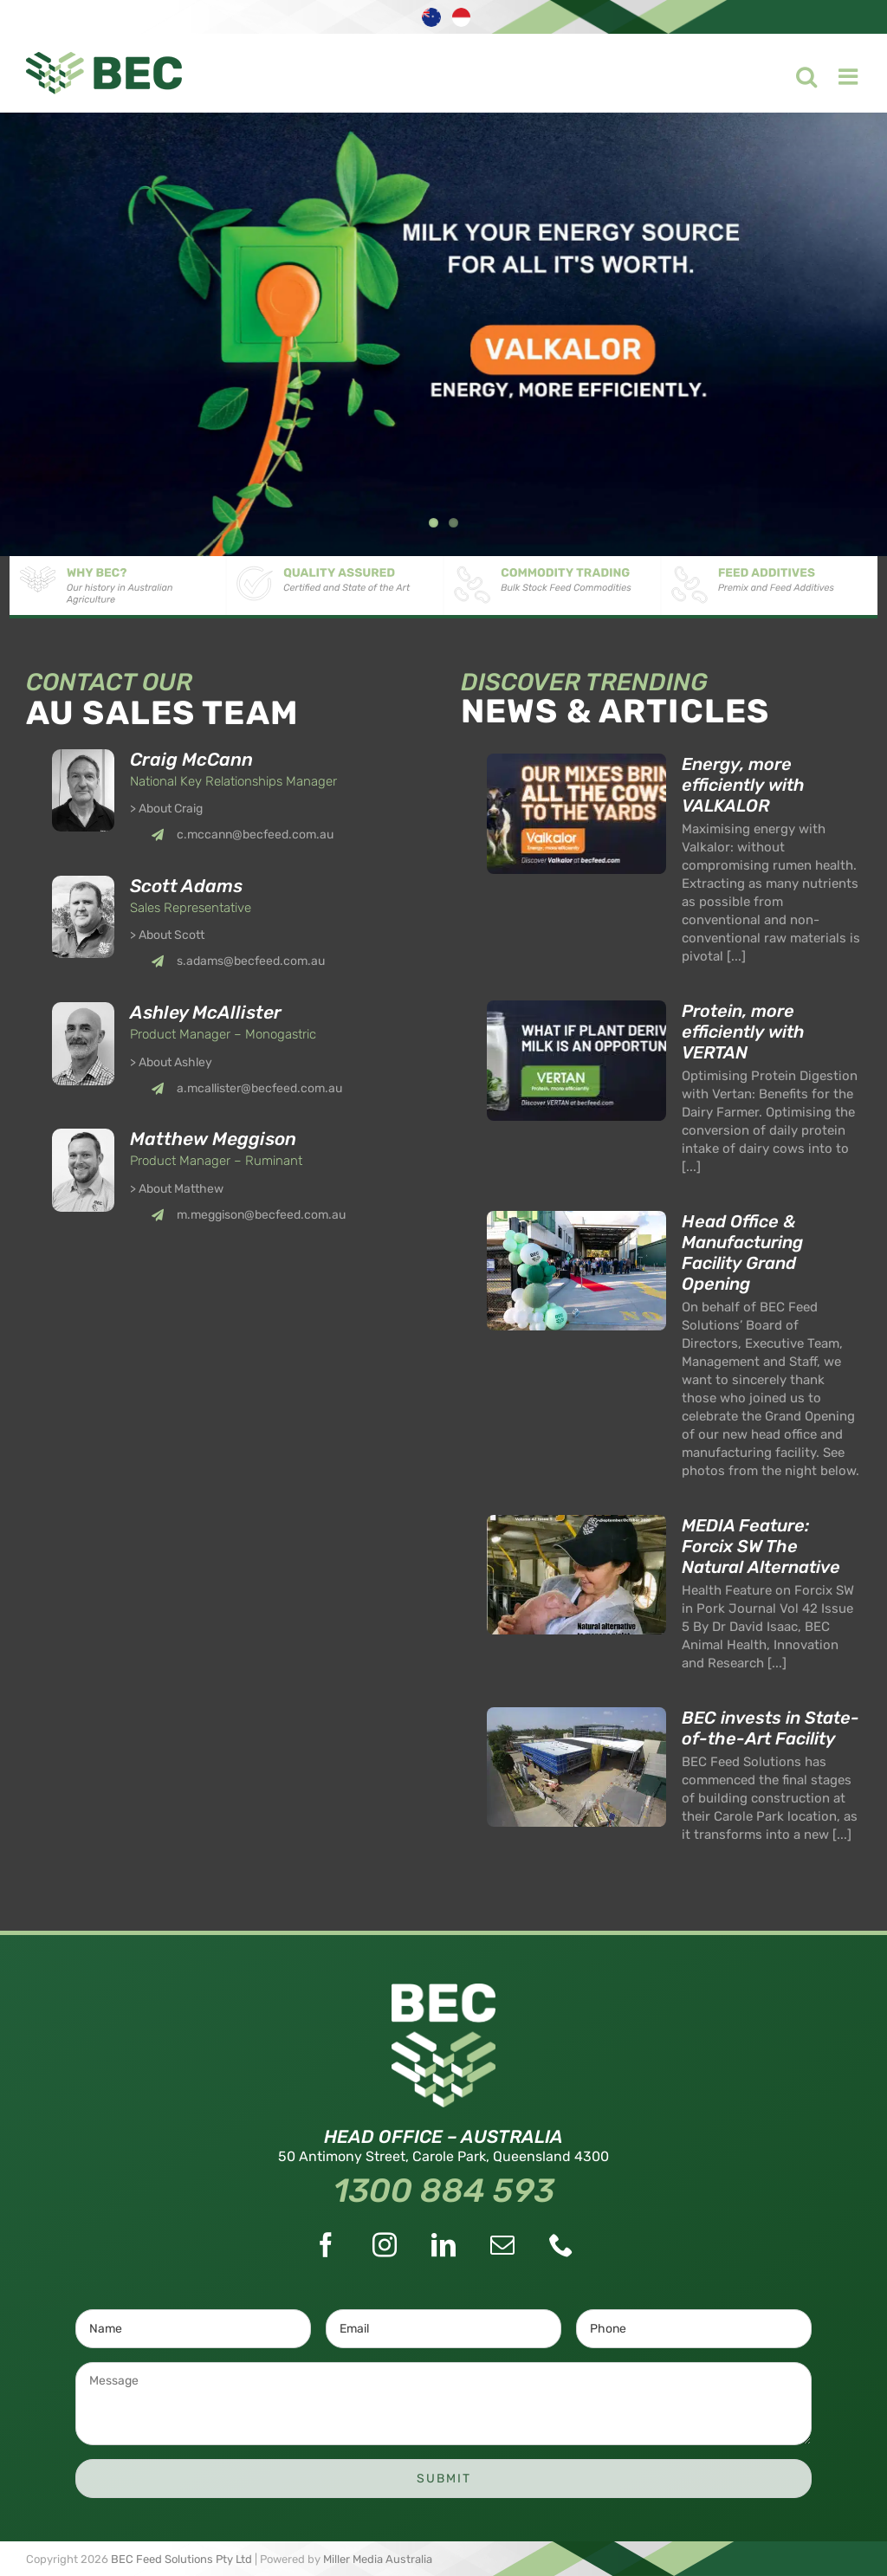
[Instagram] (384, 2245)
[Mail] (502, 2245)
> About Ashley (171, 1062)
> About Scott (167, 935)
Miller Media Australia (377, 2559)
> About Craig (166, 808)
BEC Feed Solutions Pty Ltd (181, 2559)
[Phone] (561, 2245)
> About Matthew (176, 1188)
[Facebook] (326, 2245)
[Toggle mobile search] (795, 72)
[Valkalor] (443, 334)
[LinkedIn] (443, 2245)
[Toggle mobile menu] (839, 72)
